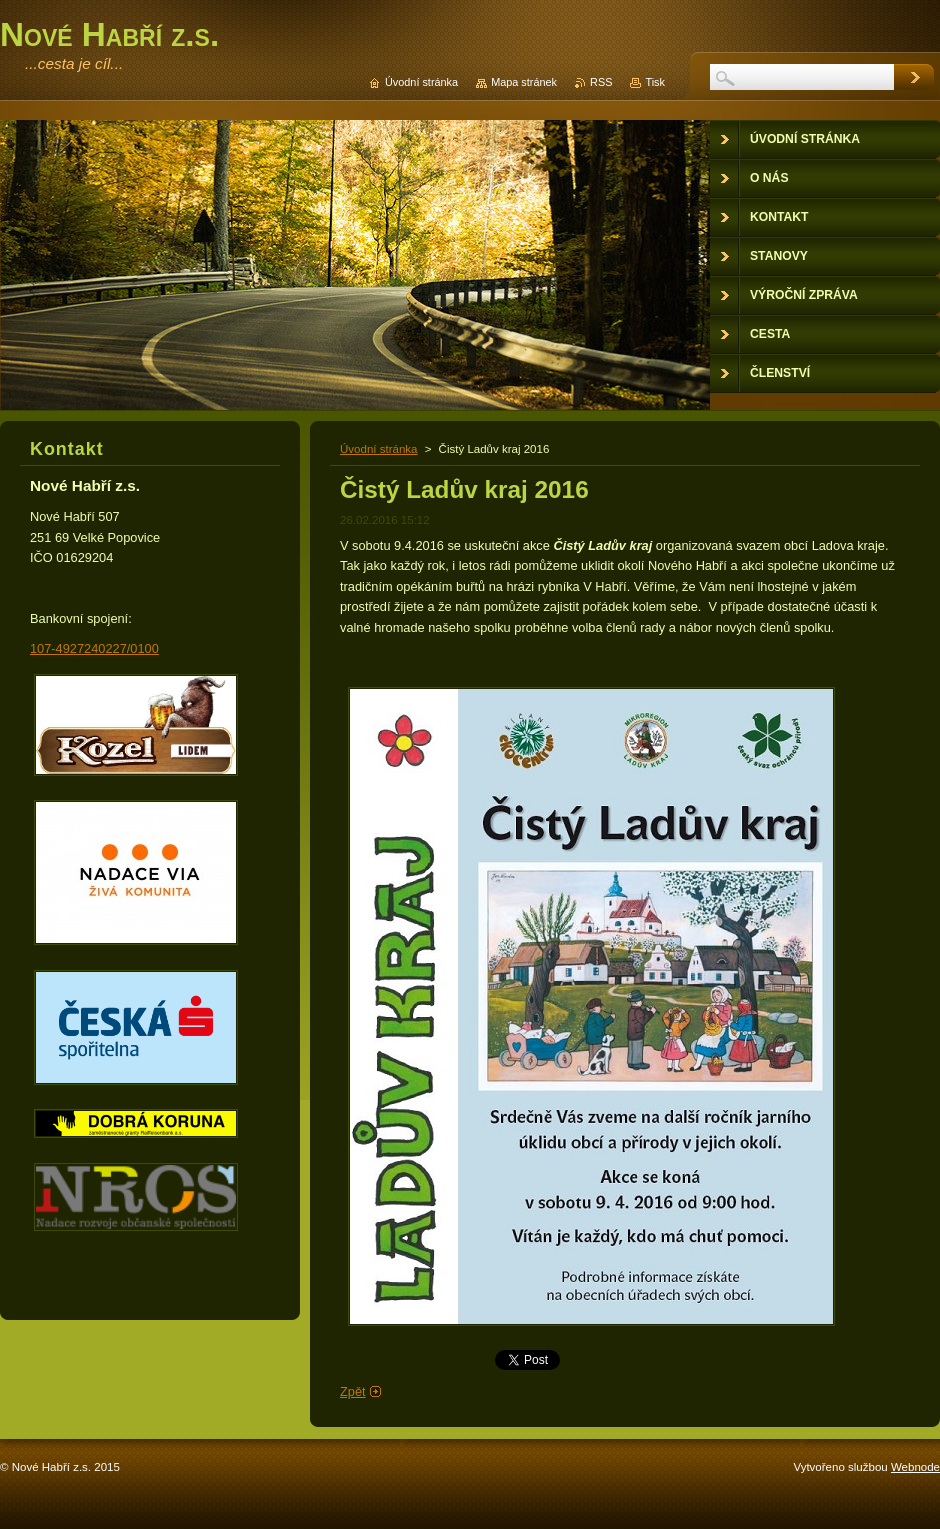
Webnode (915, 1467)
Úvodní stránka (378, 449)
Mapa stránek (524, 82)
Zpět (353, 1391)
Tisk (655, 82)
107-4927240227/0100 (94, 648)
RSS (601, 82)
